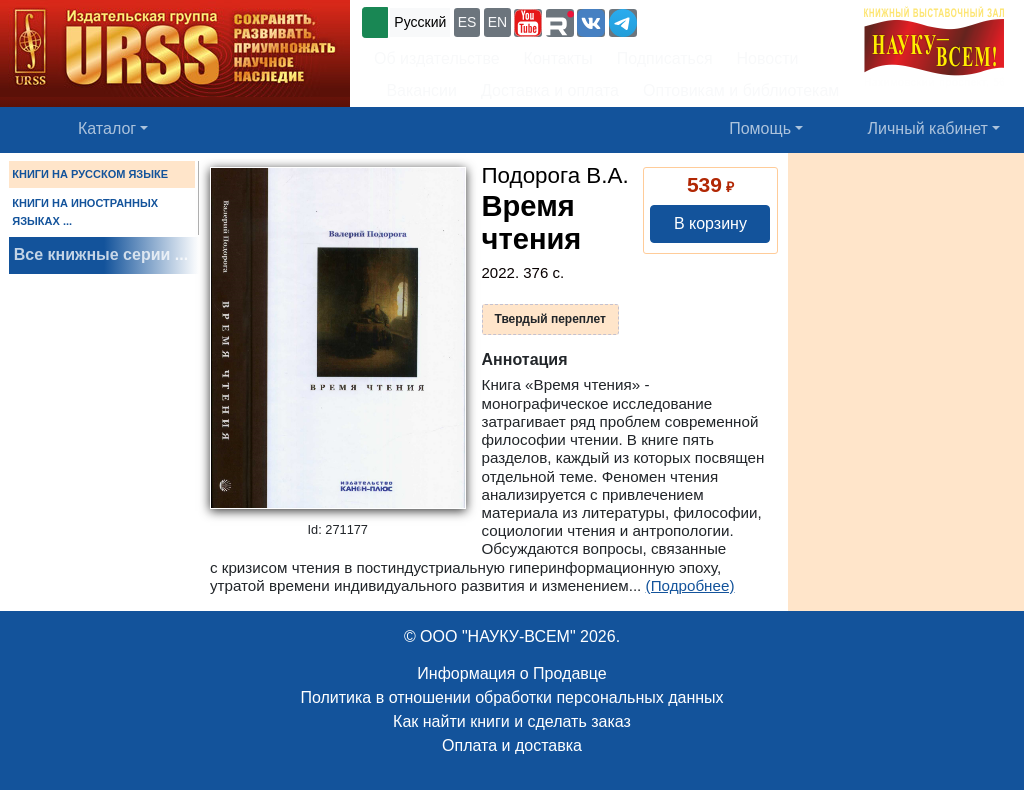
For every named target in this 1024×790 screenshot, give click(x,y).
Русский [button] (420, 22)
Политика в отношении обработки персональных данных (511, 697)
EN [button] (497, 22)
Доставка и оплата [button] (550, 90)
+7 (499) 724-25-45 (714, 20)
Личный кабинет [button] (928, 128)
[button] (528, 23)
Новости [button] (768, 58)
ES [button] (467, 22)
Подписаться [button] (665, 58)
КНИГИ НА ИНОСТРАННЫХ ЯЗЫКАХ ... (85, 212)
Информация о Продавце (511, 673)
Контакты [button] (558, 58)
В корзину (710, 223)
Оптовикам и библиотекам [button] (741, 90)
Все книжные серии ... (101, 254)
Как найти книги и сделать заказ (512, 721)
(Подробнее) (690, 585)
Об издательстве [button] (437, 58)
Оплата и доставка (512, 745)
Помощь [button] (760, 128)
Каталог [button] (107, 128)
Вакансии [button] (415, 90)
